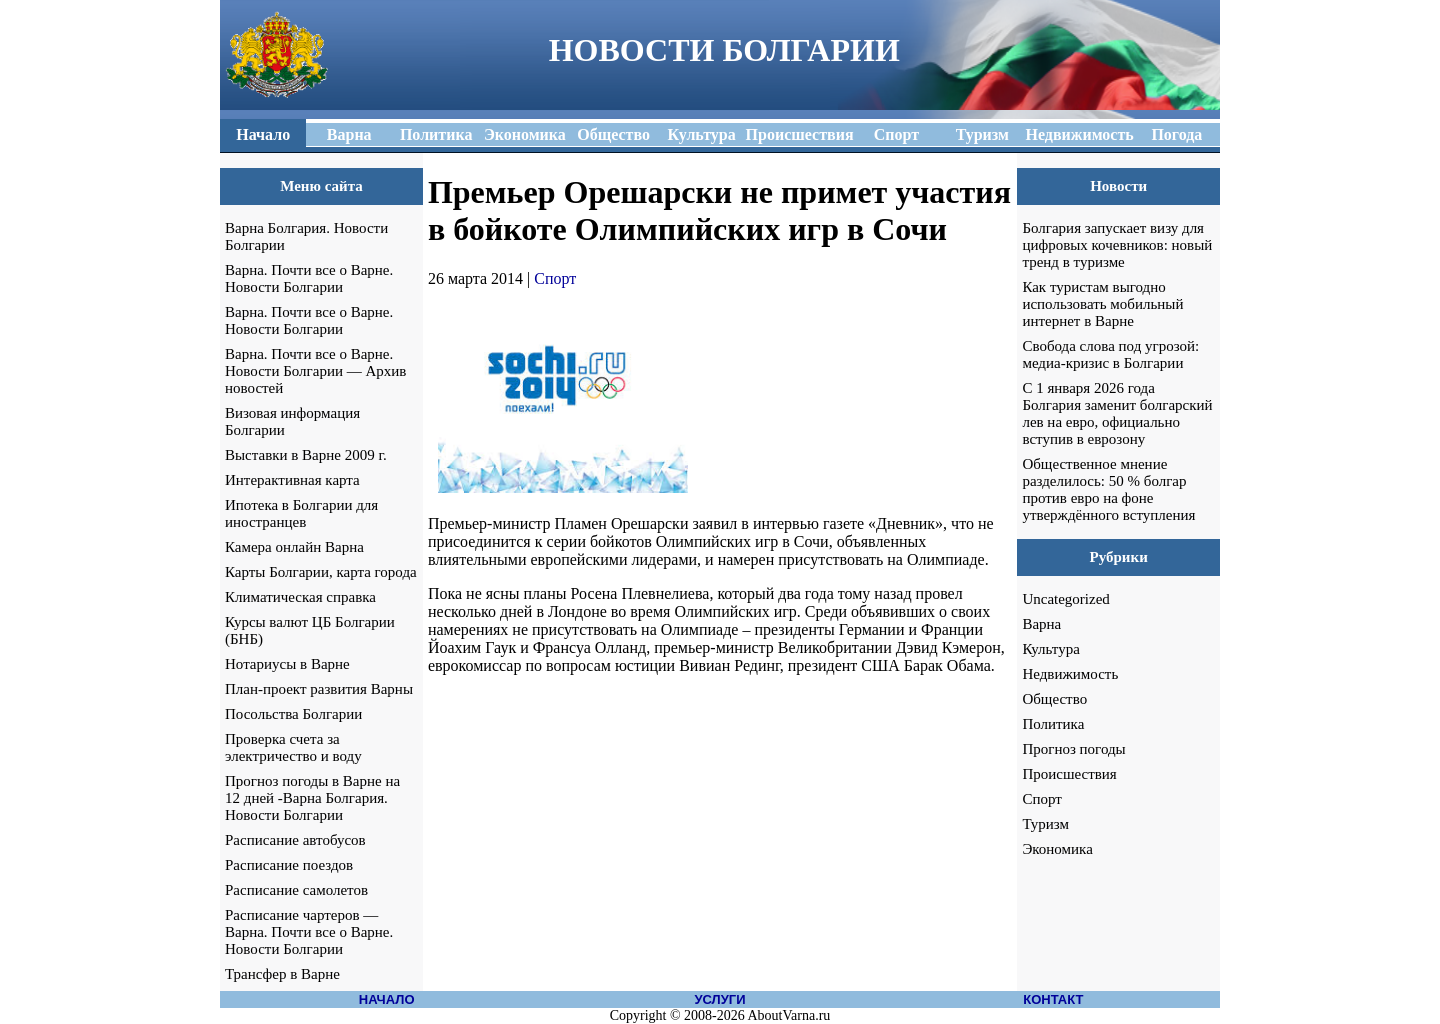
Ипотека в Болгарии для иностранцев (301, 513)
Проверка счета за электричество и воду (293, 747)
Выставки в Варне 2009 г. (306, 455)
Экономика (1057, 849)
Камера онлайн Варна (294, 547)
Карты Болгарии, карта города (321, 572)
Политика (1053, 724)
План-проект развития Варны (319, 689)
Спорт (555, 278)
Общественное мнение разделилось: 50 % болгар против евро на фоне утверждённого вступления (1108, 489)
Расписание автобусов (295, 840)
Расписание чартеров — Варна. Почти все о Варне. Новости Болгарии (309, 932)
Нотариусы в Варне (287, 664)
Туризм (1045, 824)
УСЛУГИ (719, 999)
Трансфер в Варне (282, 974)
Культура (1051, 649)
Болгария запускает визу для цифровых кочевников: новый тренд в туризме (1117, 245)
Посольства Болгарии (293, 714)
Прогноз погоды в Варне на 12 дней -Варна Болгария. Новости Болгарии (312, 798)
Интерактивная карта (292, 480)
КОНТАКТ (1053, 999)
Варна (1041, 624)
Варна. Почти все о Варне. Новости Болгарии (309, 278)
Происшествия (1069, 774)
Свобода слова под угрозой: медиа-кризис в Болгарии (1110, 354)
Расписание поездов (289, 865)
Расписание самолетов (296, 890)
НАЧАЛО (387, 999)
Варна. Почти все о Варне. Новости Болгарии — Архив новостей (315, 371)
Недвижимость (1070, 674)
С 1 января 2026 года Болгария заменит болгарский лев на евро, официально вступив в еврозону (1117, 413)
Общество (1054, 699)
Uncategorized (1065, 599)
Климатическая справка (300, 597)
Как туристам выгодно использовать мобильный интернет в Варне (1102, 304)
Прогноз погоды (1073, 749)
